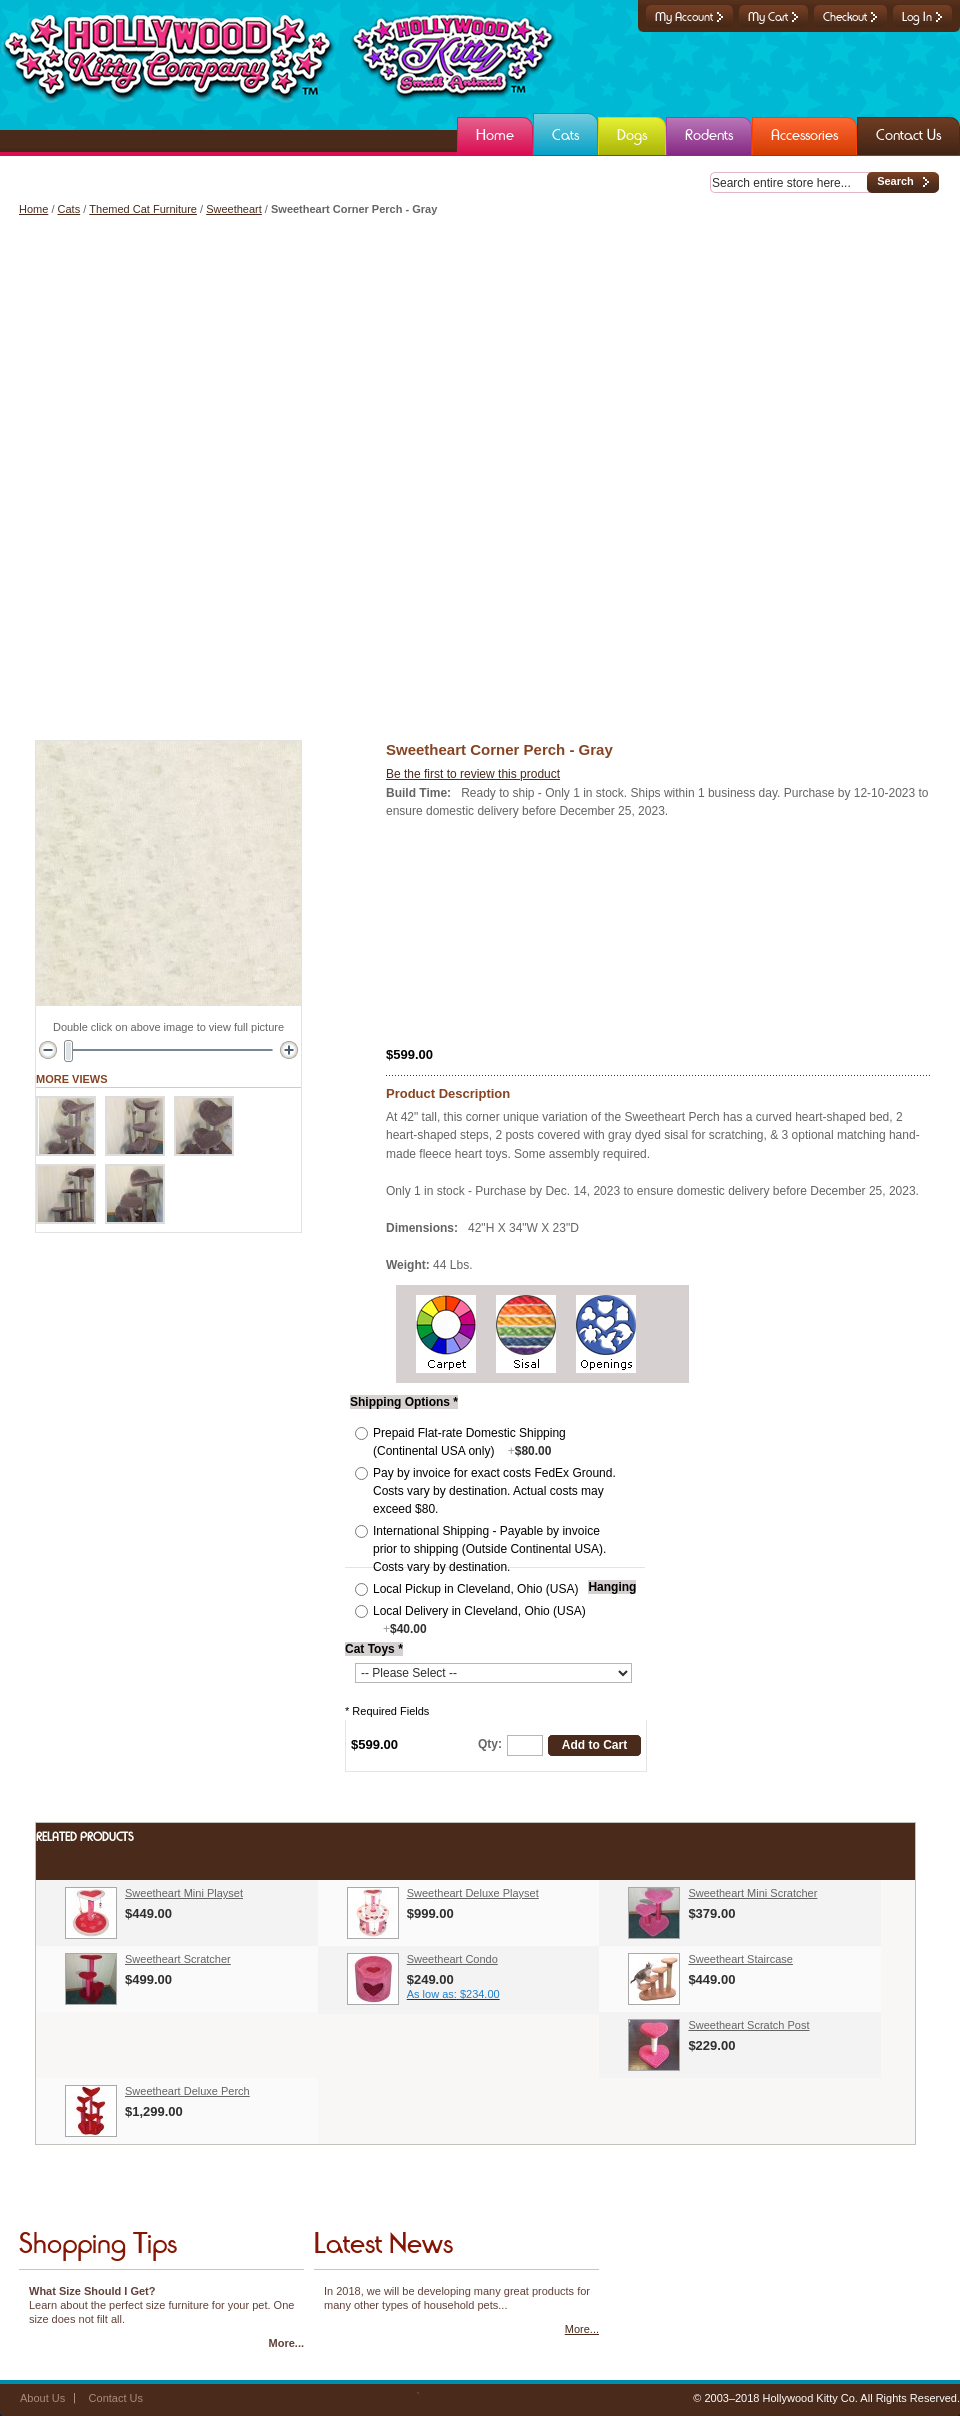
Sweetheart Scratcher (178, 1959)
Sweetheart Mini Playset (184, 1893)
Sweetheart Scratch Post (748, 2025)
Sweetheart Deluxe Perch (187, 2091)
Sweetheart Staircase (740, 1959)
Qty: (490, 1744)
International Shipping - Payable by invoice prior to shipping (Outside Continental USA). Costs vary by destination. (489, 1549)
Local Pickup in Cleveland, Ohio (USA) (475, 1589)
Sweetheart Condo (452, 1959)
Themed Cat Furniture (143, 209)
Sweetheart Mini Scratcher (752, 1893)
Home (33, 209)
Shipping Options (404, 1402)
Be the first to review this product (473, 774)
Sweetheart (234, 209)
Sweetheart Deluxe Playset (473, 1893)
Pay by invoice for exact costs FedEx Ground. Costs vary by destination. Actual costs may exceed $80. (494, 1491)
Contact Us (116, 2398)
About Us (42, 2398)
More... (286, 2343)
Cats (69, 209)
